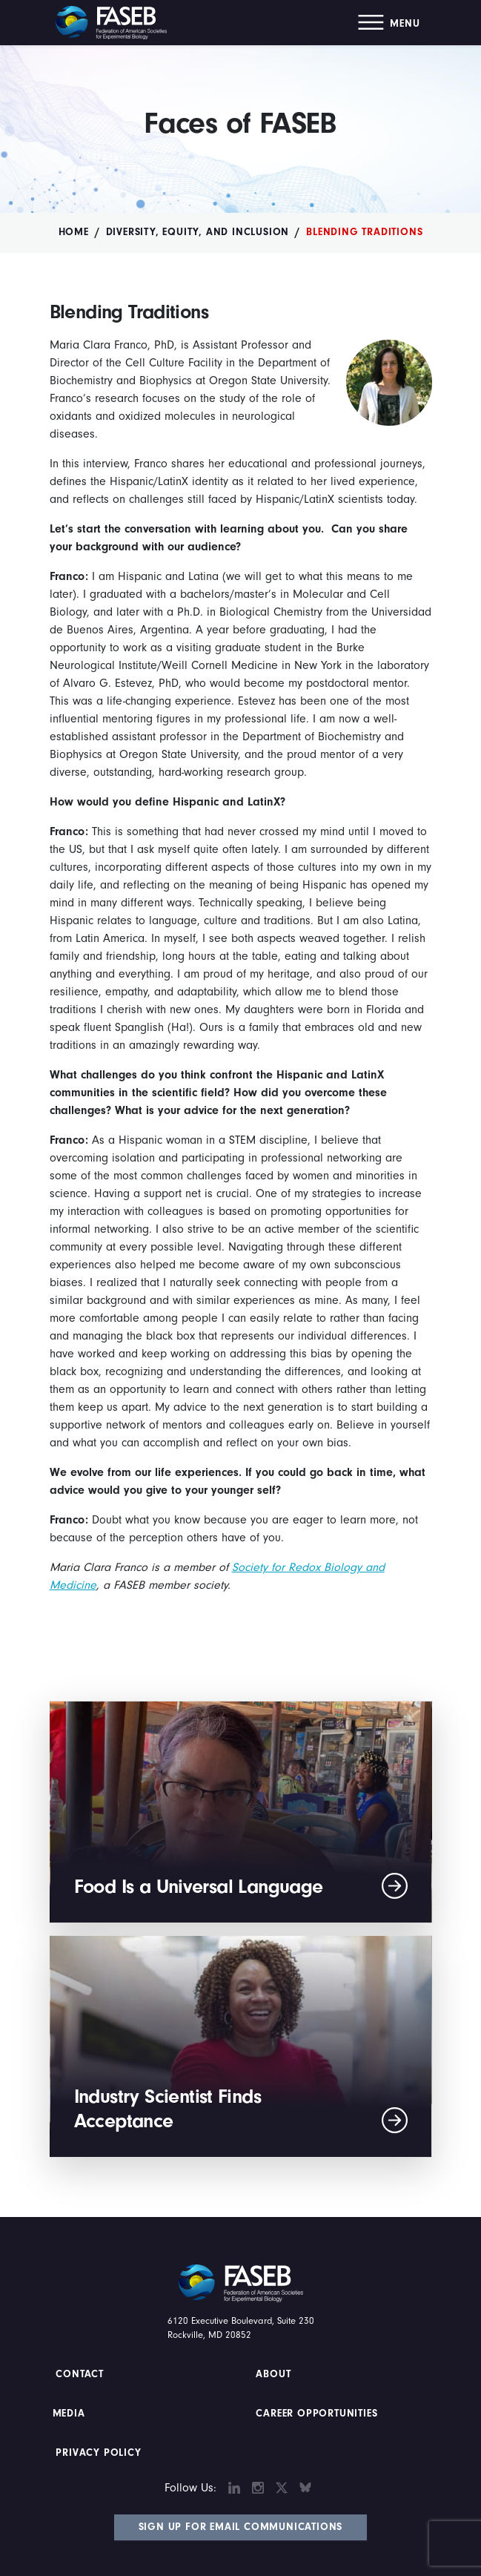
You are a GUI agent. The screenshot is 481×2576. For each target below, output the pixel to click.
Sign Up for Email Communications (241, 2527)
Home (74, 232)
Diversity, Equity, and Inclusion (198, 232)
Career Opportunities (315, 2413)
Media (69, 2413)
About (274, 2374)
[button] (388, 22)
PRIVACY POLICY (99, 2453)
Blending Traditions (364, 232)
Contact (81, 2374)
